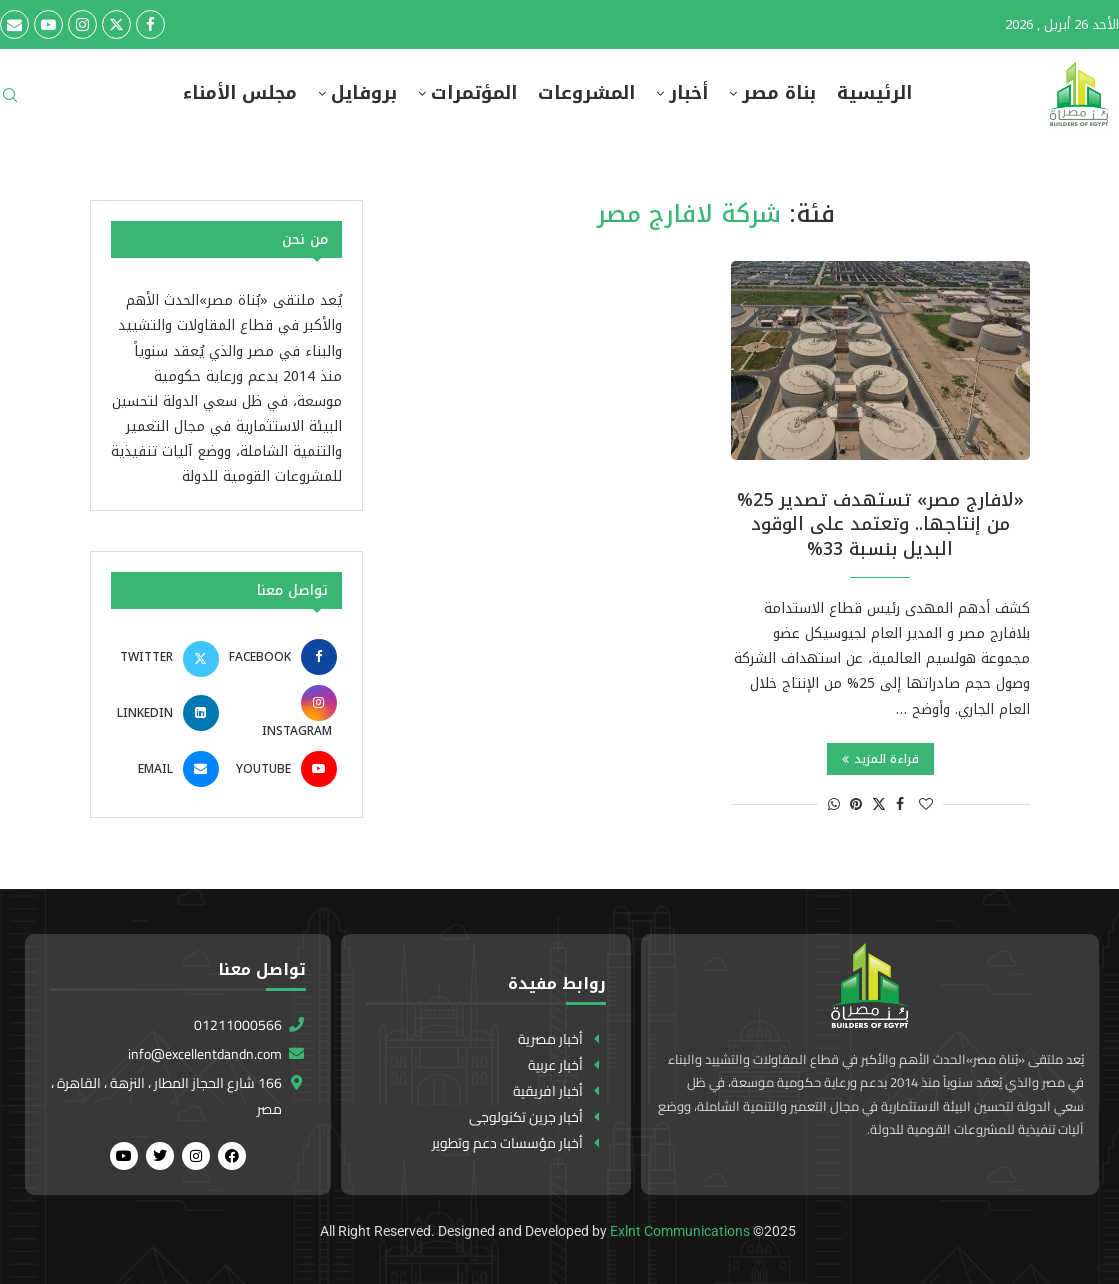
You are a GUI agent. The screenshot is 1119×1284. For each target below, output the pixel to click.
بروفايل (364, 93)
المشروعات (586, 93)
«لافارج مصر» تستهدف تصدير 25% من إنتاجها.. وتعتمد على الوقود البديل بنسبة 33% (880, 524)
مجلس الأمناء (240, 93)
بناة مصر (779, 93)
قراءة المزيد (880, 759)
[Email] (14, 24)
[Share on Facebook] (900, 804)
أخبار (688, 93)
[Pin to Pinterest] (856, 804)
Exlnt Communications (680, 1231)
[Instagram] (82, 24)
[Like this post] (926, 804)
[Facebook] (150, 24)
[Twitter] (116, 24)
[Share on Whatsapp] (834, 804)
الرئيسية (874, 93)
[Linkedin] (167, 713)
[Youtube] (48, 24)
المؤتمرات (474, 93)
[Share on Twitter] (879, 804)
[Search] (10, 101)
